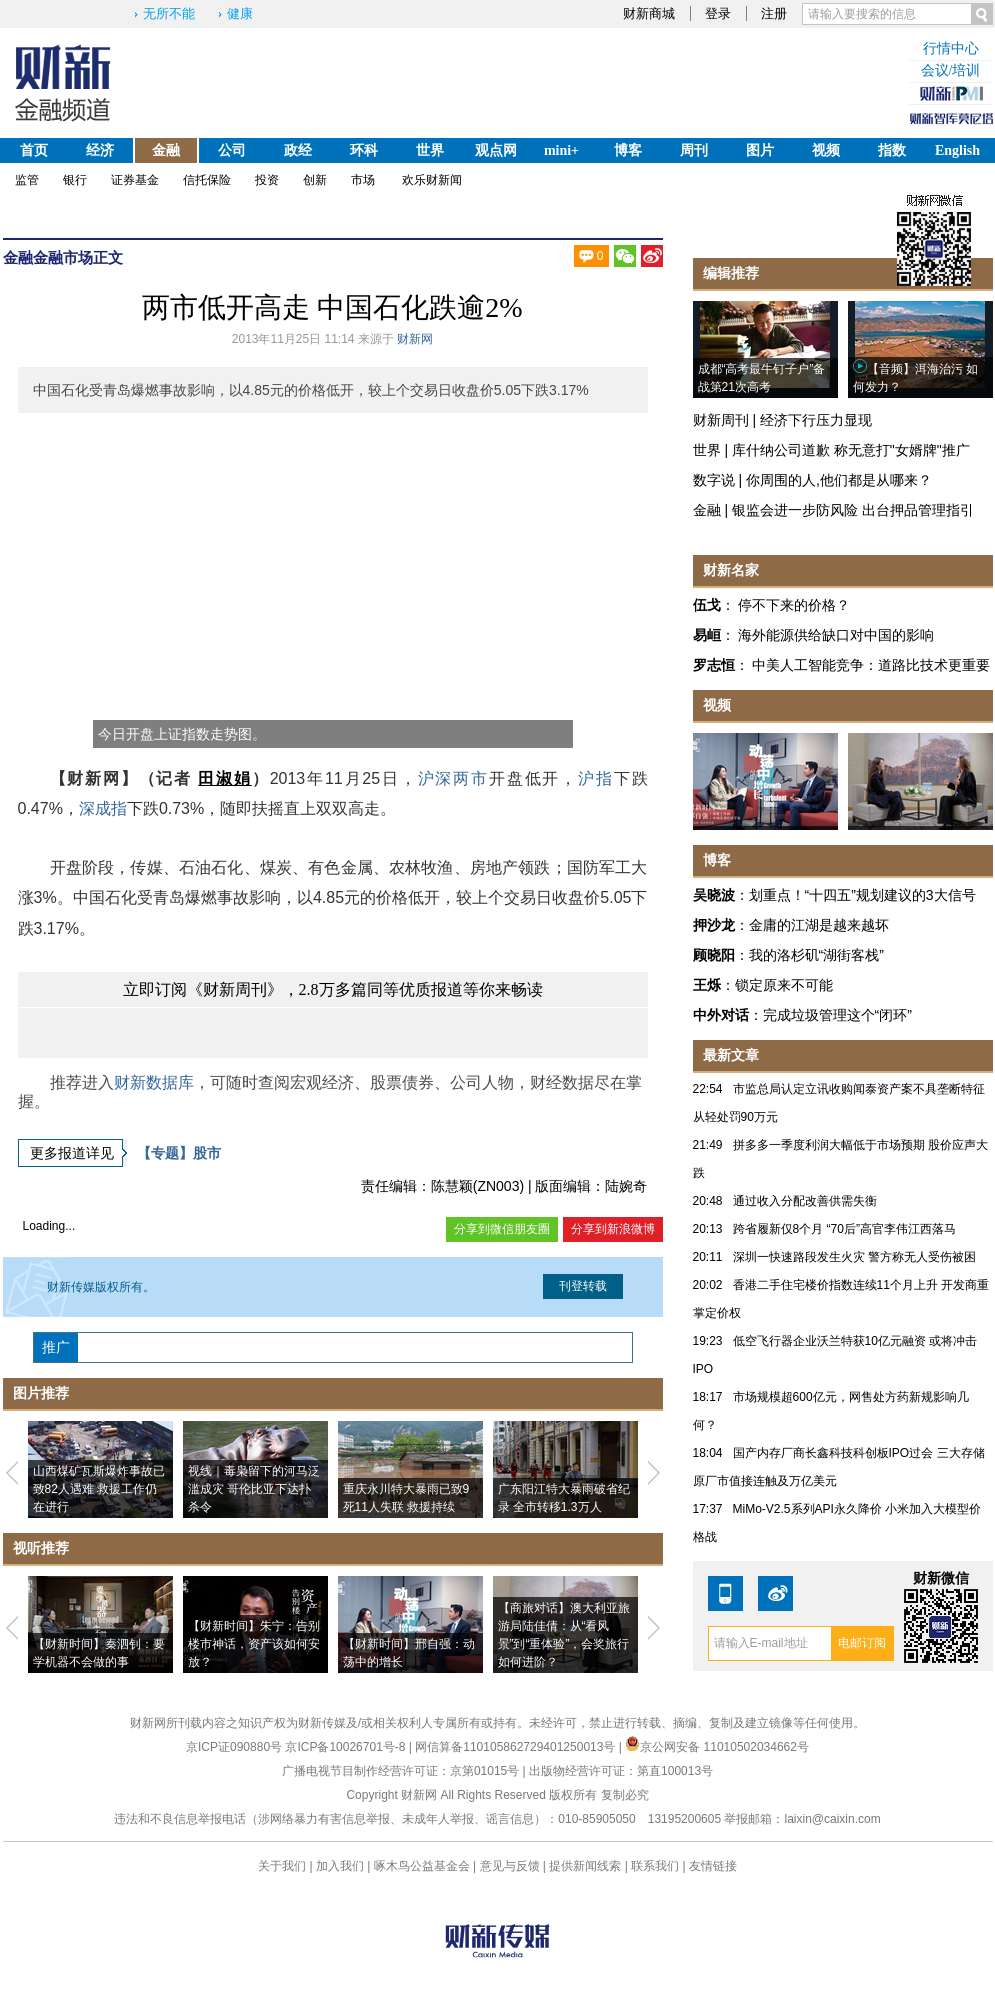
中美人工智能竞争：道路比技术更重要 (871, 665)
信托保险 (207, 180)
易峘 (707, 635)
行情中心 (951, 48)
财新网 (415, 339)
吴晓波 (714, 895)
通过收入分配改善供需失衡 (805, 1201)
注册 (774, 13)
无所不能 (169, 13)
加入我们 (340, 1866)
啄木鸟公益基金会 (423, 1866)
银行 (75, 180)
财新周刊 (721, 420)
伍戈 (707, 605)
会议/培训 (951, 70)
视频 (826, 150)
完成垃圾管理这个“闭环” (837, 1015)
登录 (718, 13)
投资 (267, 180)
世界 (430, 150)
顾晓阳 (714, 955)
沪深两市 (453, 778)
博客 (628, 150)
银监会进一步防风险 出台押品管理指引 (853, 510)
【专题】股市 (179, 1153)
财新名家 (731, 570)
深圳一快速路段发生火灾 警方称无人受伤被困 (854, 1257)
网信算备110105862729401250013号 (516, 1747)
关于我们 (282, 1866)
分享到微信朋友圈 (502, 1229)
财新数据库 (154, 1082)
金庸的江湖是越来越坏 (819, 925)
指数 (892, 150)
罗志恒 (714, 665)
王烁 (707, 985)
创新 (315, 180)
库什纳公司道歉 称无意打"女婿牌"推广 (851, 450)
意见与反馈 (510, 1866)
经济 (100, 150)
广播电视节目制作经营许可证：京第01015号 (400, 1771)
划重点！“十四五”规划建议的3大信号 (862, 895)
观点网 (496, 150)
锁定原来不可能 (784, 985)
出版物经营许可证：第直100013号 (621, 1771)
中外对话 (721, 1015)
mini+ (561, 150)
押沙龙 (714, 925)
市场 (363, 180)
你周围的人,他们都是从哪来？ (839, 480)
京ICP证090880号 (234, 1747)
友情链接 (713, 1866)
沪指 (596, 778)
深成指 (103, 808)
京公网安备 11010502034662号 (717, 1747)
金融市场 (63, 257)
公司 (232, 150)
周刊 (694, 150)
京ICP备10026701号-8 (346, 1747)
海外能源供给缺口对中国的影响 (836, 635)
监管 (27, 180)
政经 (298, 150)
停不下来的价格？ (794, 605)
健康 (240, 13)
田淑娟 (224, 778)
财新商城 (649, 13)
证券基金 (135, 180)
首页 (34, 150)
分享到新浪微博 (613, 1229)
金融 (166, 150)
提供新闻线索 (585, 1866)
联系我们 (655, 1866)
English (957, 150)
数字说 (714, 480)
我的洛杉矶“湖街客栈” (816, 955)
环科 (364, 150)
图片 (760, 150)
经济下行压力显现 (816, 420)
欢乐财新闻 (432, 180)
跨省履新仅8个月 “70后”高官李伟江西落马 (844, 1229)
